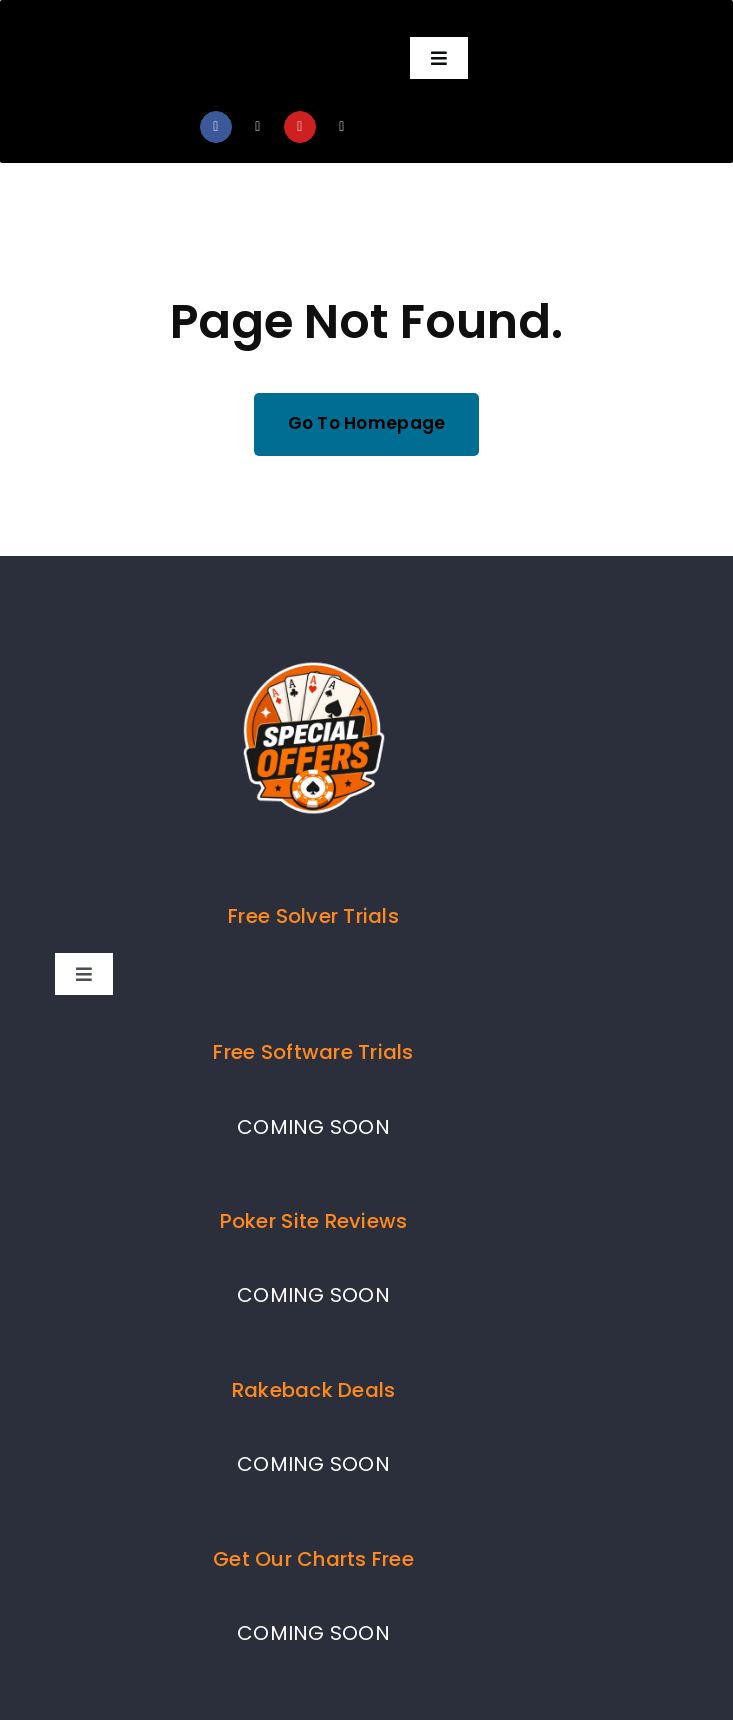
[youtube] (300, 127)
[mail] (342, 127)
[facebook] (216, 127)
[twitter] (258, 127)
